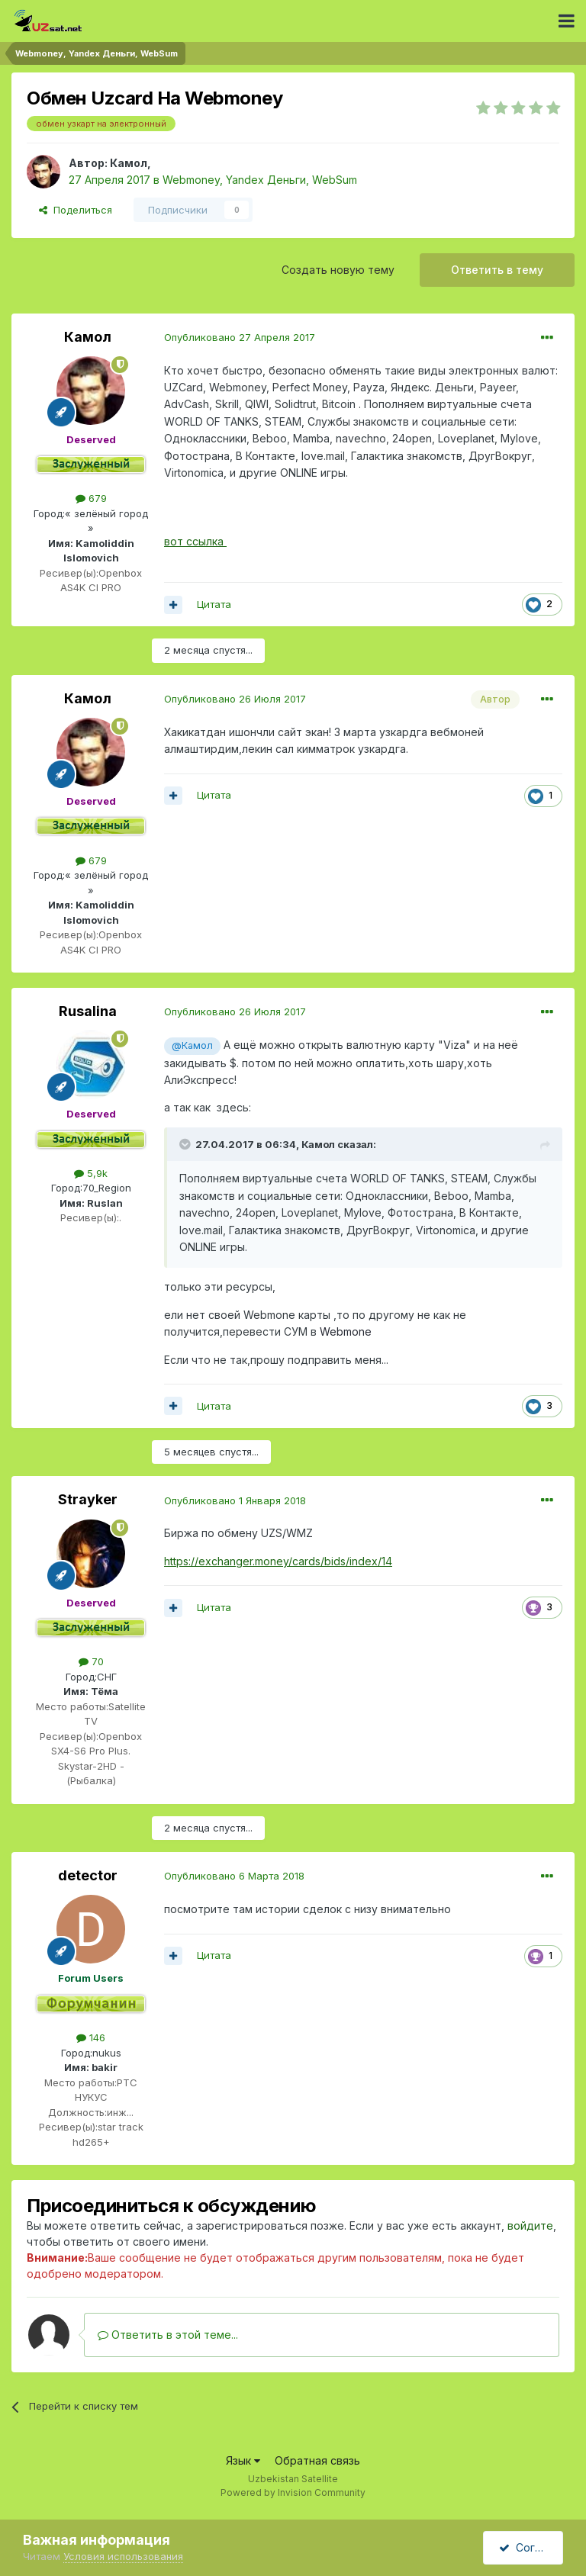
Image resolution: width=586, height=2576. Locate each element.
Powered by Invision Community (293, 2492)
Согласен (531, 2547)
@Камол (192, 1045)
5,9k (91, 1173)
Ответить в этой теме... (168, 2334)
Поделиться (75, 210)
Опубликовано (239, 337)
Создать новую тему (338, 269)
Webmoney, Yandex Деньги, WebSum (260, 179)
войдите (530, 2225)
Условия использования (123, 2556)
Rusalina (88, 1011)
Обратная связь (317, 2460)
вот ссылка (195, 541)
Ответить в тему (497, 269)
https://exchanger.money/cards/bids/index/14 (278, 1561)
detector (88, 1875)
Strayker (88, 1499)
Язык (243, 2460)
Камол (128, 162)
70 (91, 1661)
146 (90, 2037)
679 (91, 498)
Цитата (214, 604)
